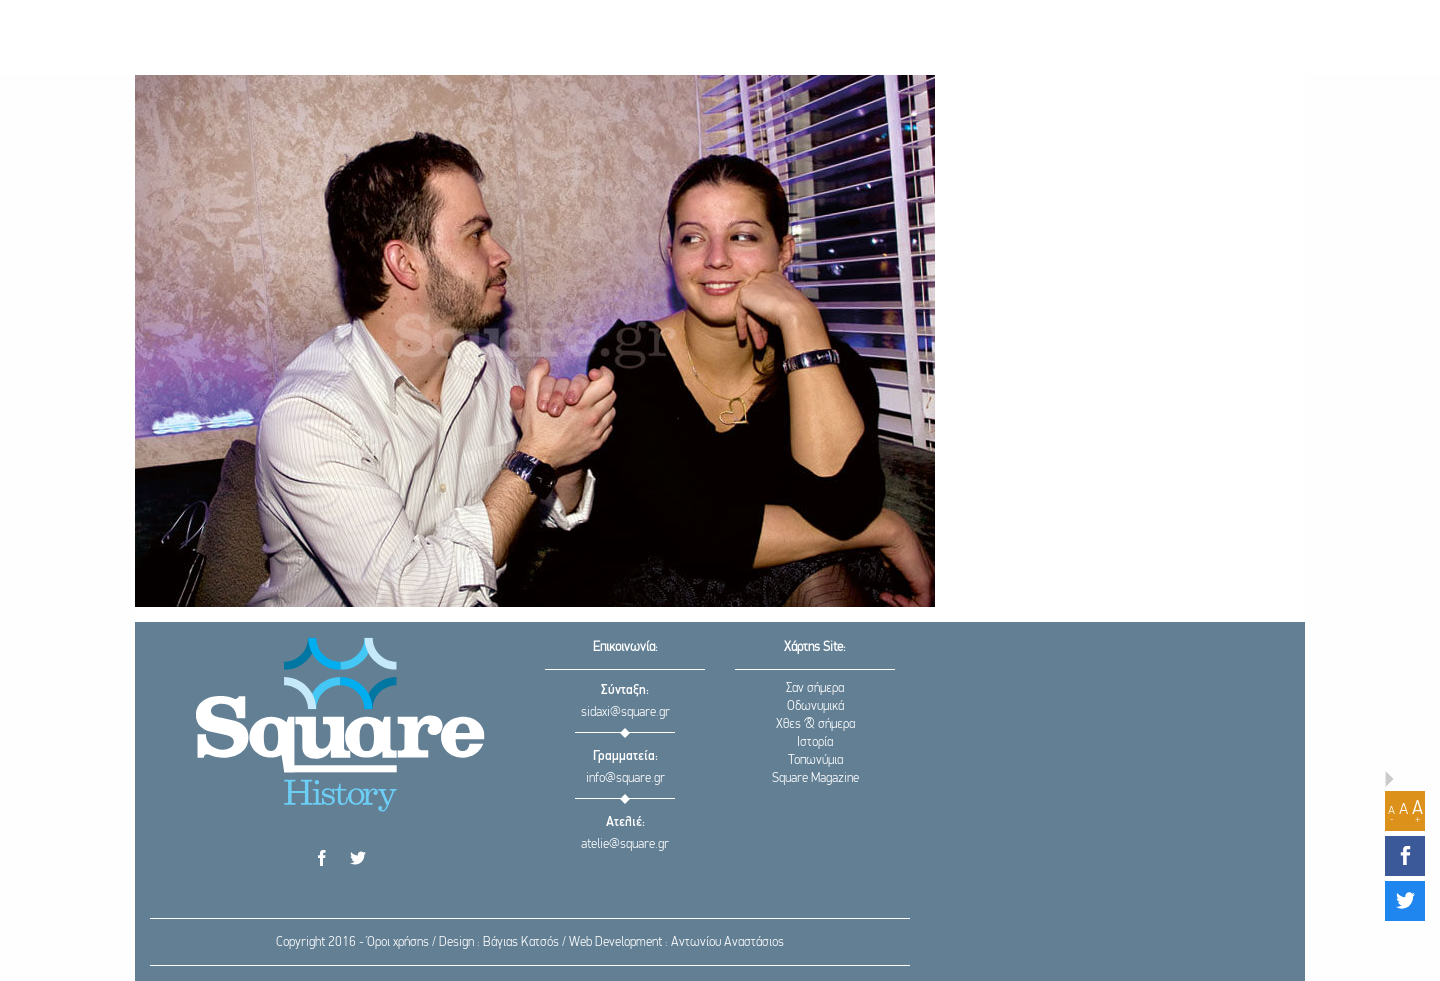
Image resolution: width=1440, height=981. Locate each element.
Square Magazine (815, 778)
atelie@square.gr (625, 844)
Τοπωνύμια (815, 760)
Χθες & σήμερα (815, 724)
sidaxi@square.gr (625, 712)
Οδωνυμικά (815, 706)
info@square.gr (625, 778)
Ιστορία (815, 742)
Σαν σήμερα (815, 688)
